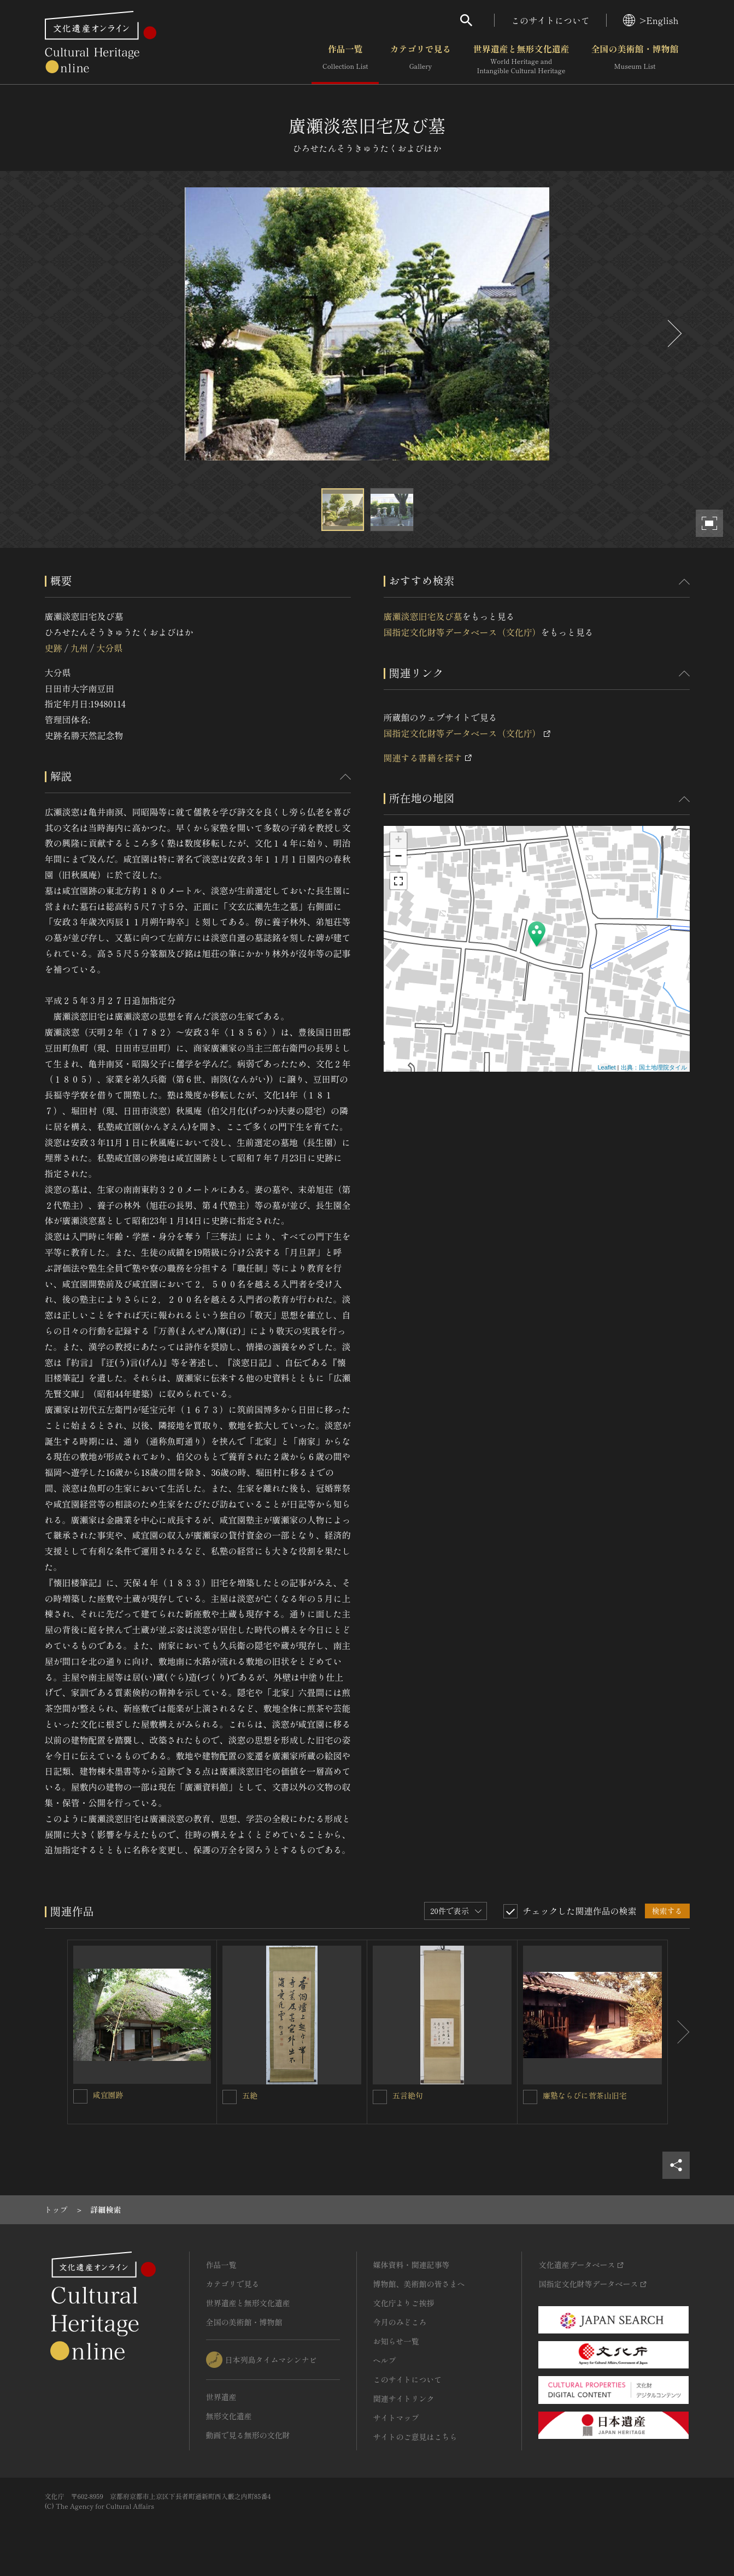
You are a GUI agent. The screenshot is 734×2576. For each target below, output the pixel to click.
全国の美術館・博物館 (634, 59)
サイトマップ (396, 2417)
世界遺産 (221, 2396)
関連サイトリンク (403, 2398)
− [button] (398, 857)
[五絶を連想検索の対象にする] (229, 2097)
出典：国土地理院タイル (654, 1067)
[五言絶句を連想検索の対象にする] (380, 2097)
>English (650, 20)
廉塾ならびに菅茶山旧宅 (585, 2095)
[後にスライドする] (673, 333)
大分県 (109, 647)
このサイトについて (550, 20)
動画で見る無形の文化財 (248, 2435)
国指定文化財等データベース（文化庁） (462, 632)
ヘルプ (384, 2360)
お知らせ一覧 (396, 2341)
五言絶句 (407, 2095)
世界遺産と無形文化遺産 (521, 59)
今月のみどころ (400, 2322)
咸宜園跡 (108, 2094)
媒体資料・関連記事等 (411, 2264)
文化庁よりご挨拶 (403, 2302)
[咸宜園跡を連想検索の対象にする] (80, 2096)
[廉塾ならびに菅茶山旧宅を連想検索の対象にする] (530, 2097)
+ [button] (398, 840)
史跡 (53, 647)
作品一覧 (345, 59)
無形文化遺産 (229, 2415)
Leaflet (606, 1067)
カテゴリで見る (420, 59)
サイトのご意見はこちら (415, 2436)
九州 (79, 647)
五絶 (249, 2095)
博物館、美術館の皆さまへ (419, 2283)
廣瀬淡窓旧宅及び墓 (423, 616)
